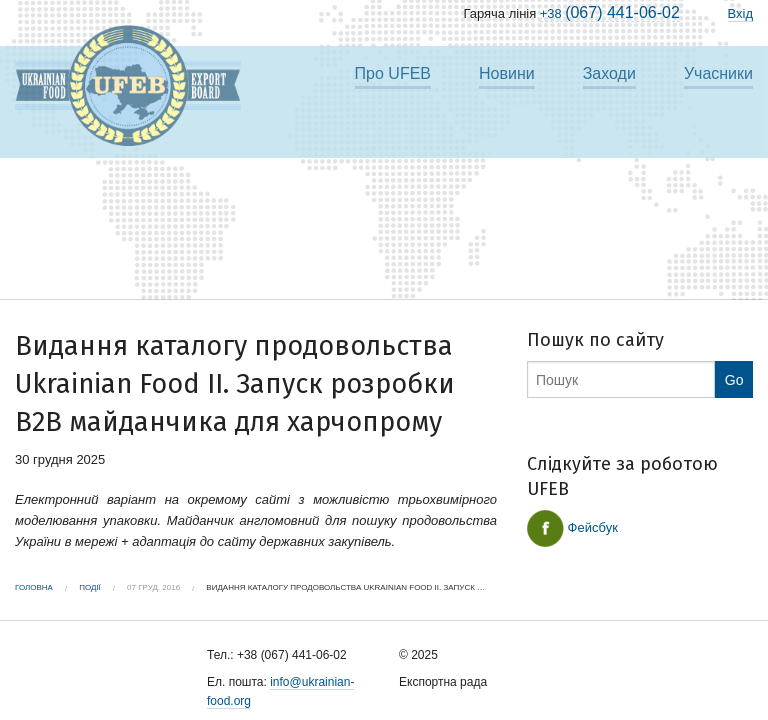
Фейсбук (572, 528)
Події (90, 587)
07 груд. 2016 (153, 587)
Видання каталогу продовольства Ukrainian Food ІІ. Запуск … (345, 587)
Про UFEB (393, 73)
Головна (34, 587)
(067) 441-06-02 (610, 12)
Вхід (741, 13)
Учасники (718, 73)
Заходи (609, 73)
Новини (507, 73)
